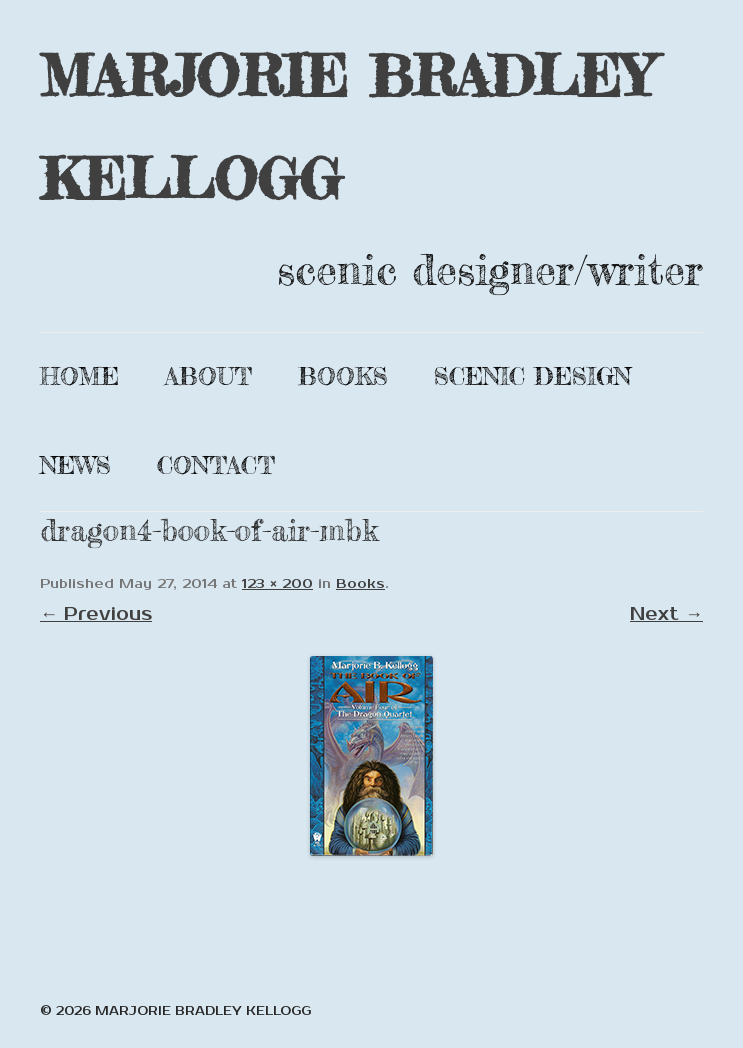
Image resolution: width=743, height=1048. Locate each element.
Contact (216, 465)
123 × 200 (277, 584)
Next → (666, 614)
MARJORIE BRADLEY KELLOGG (346, 127)
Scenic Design (532, 376)
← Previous (96, 614)
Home (79, 376)
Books (343, 376)
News (75, 465)
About (208, 376)
